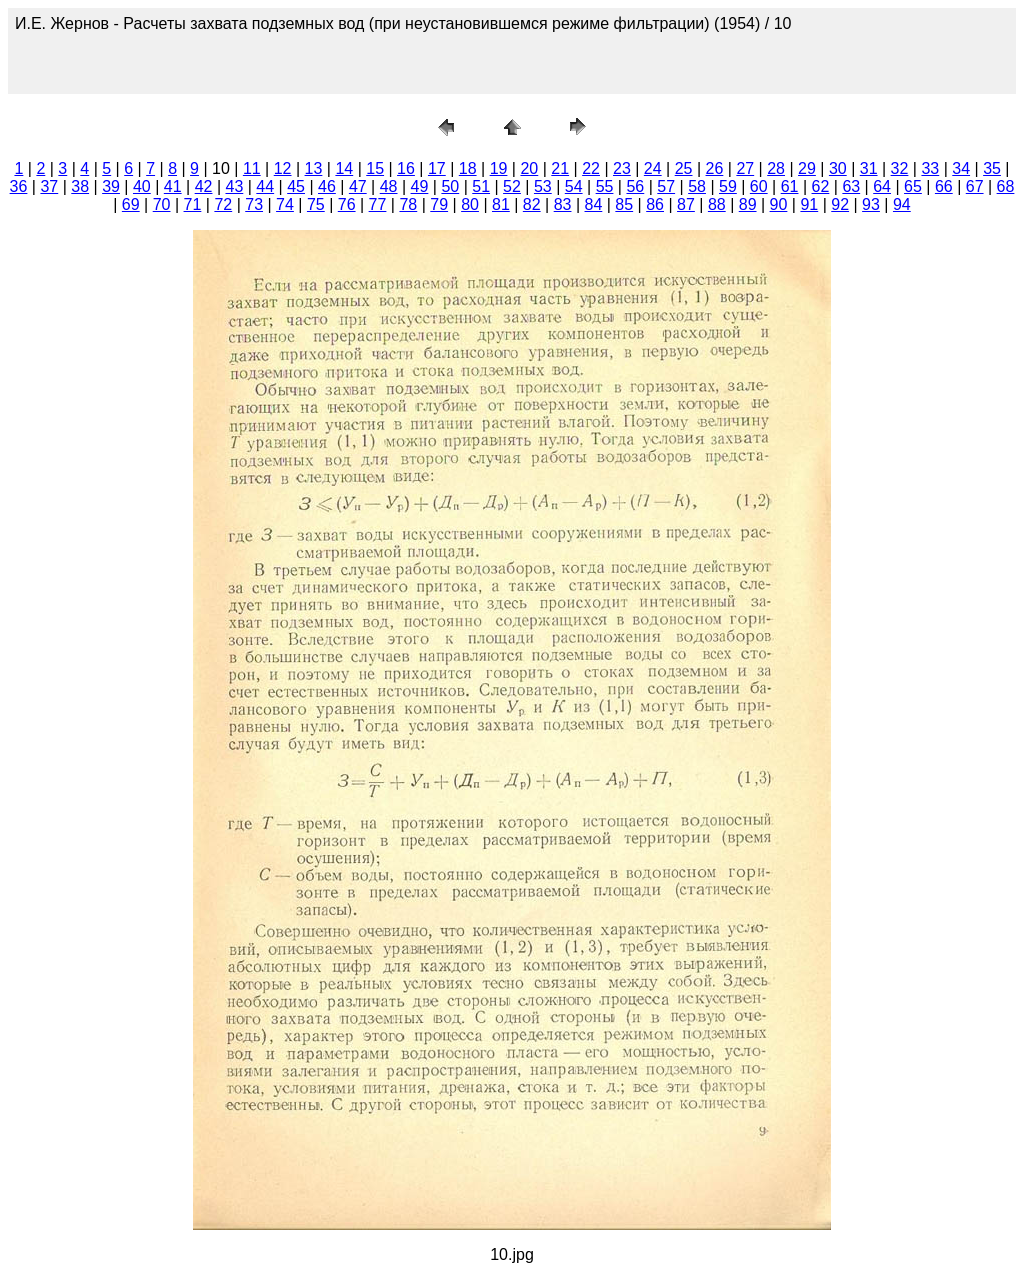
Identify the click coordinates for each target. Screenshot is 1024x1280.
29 (807, 168)
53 (543, 186)
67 (975, 186)
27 (745, 168)
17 (437, 168)
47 (358, 186)
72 (223, 204)
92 (840, 204)
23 (622, 168)
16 (406, 168)
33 (930, 168)
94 (902, 204)
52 (512, 186)
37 (49, 186)
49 (420, 186)
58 (697, 186)
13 (314, 168)
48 (389, 186)
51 (481, 186)
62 (821, 186)
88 (717, 204)
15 (375, 168)
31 (869, 168)
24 (653, 168)
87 (686, 204)
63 (851, 186)
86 (655, 204)
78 (408, 204)
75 (316, 204)
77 (378, 204)
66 (944, 186)
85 (624, 204)
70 (162, 204)
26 (715, 168)
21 (560, 168)
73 (254, 204)
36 (19, 186)
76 (347, 204)
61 (790, 186)
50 (450, 186)
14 (344, 168)
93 (871, 204)
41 (173, 186)
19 (499, 168)
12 (283, 168)
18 (468, 168)
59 (728, 186)
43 (235, 186)
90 (779, 204)
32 (900, 168)
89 (748, 204)
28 (776, 168)
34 (961, 168)
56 (635, 186)
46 (327, 186)
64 (882, 186)
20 (529, 168)
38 (80, 186)
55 (605, 186)
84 (594, 204)
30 (838, 168)
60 (759, 186)
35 (992, 168)
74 (285, 204)
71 (193, 204)
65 (913, 186)
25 (684, 168)
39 (111, 186)
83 (563, 204)
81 (501, 204)
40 (142, 186)
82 (532, 204)
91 (809, 204)
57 (666, 186)
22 (591, 168)
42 (204, 186)
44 (265, 186)
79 (439, 204)
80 (470, 204)
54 (574, 186)
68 (1006, 186)
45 (296, 186)
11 (252, 168)
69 (131, 204)
